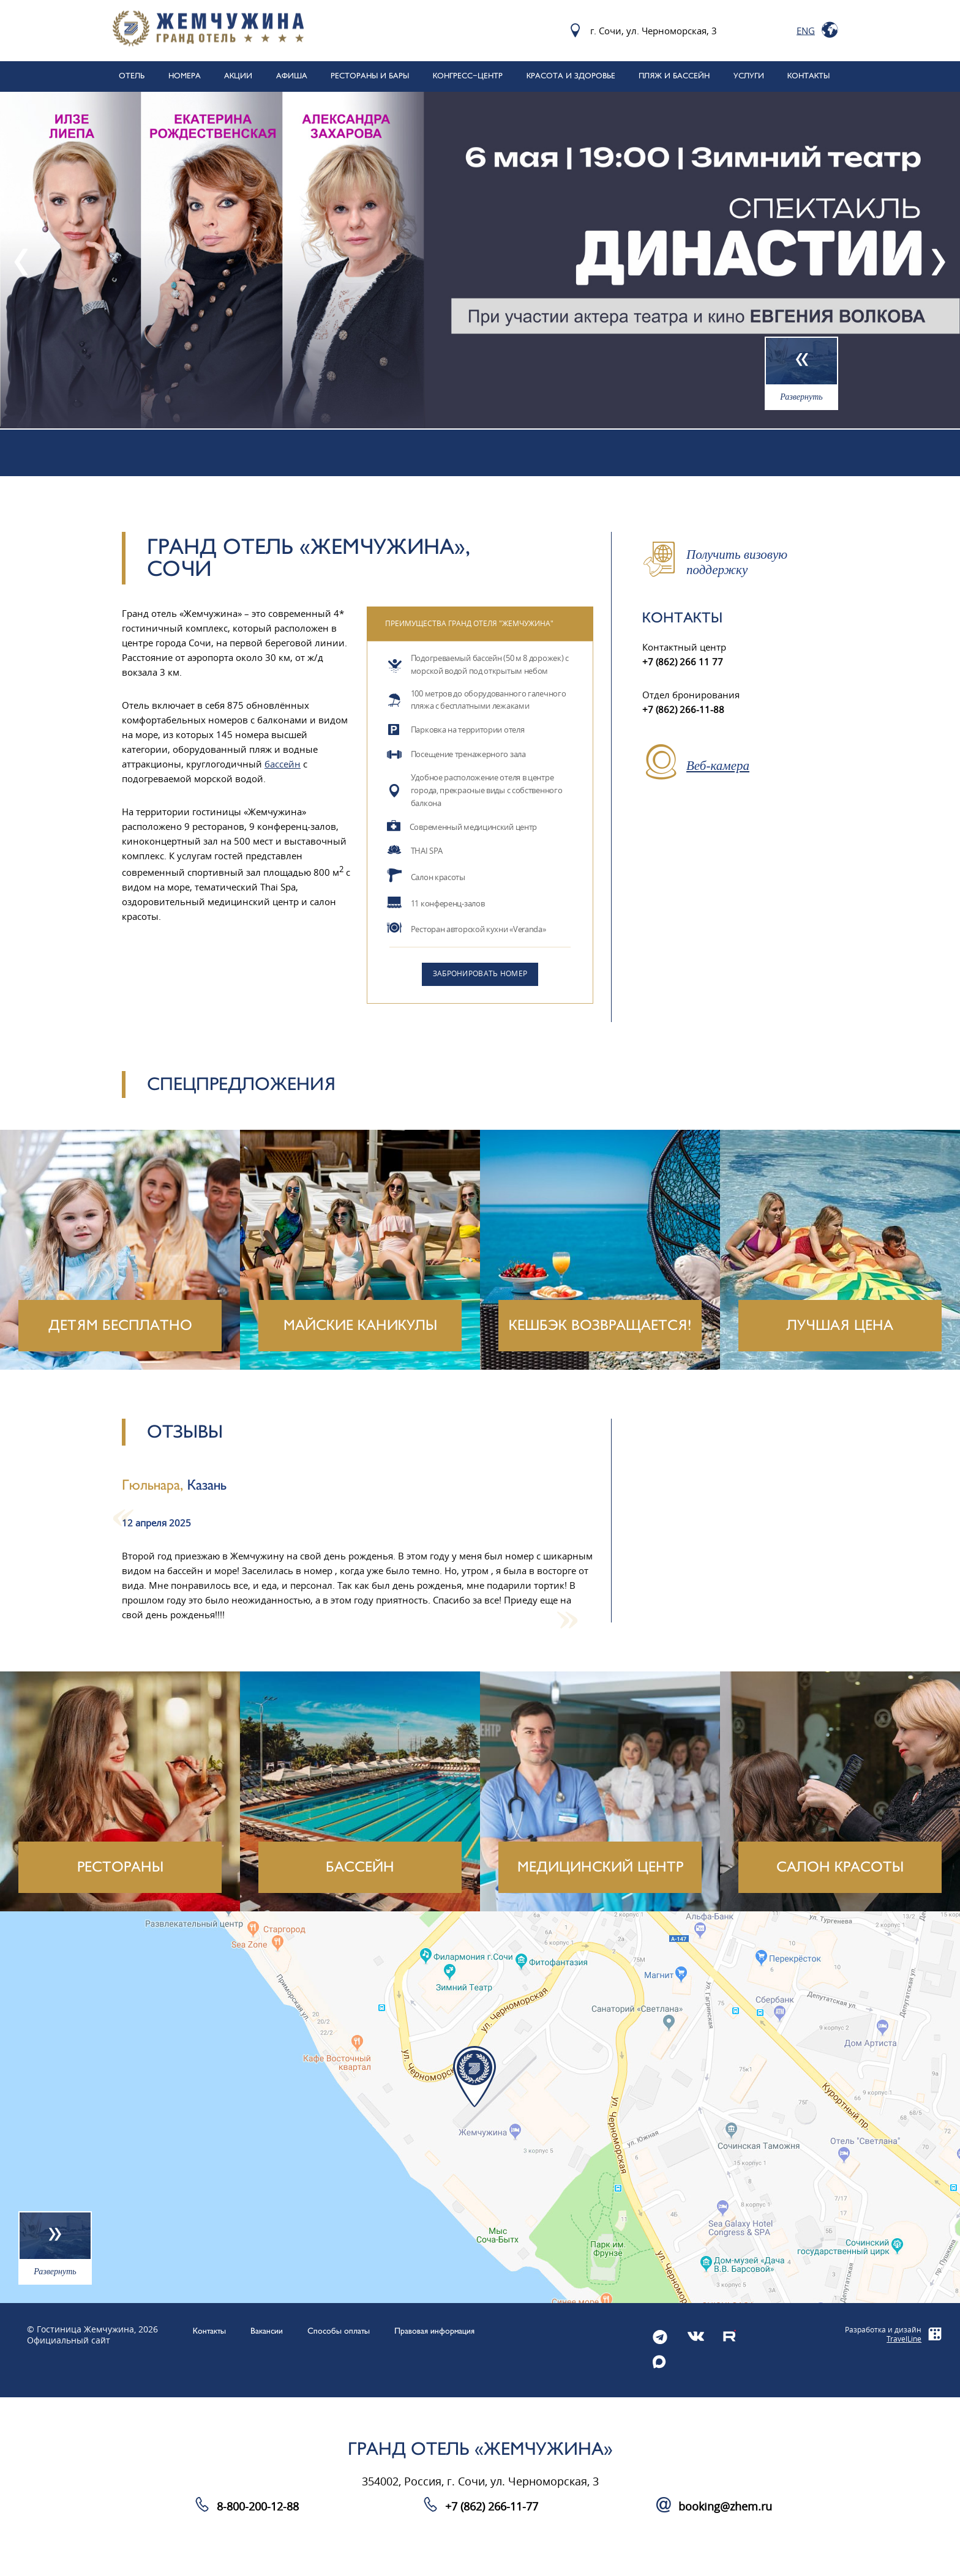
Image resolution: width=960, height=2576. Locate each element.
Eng (806, 30)
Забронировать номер (480, 973)
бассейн (282, 764)
